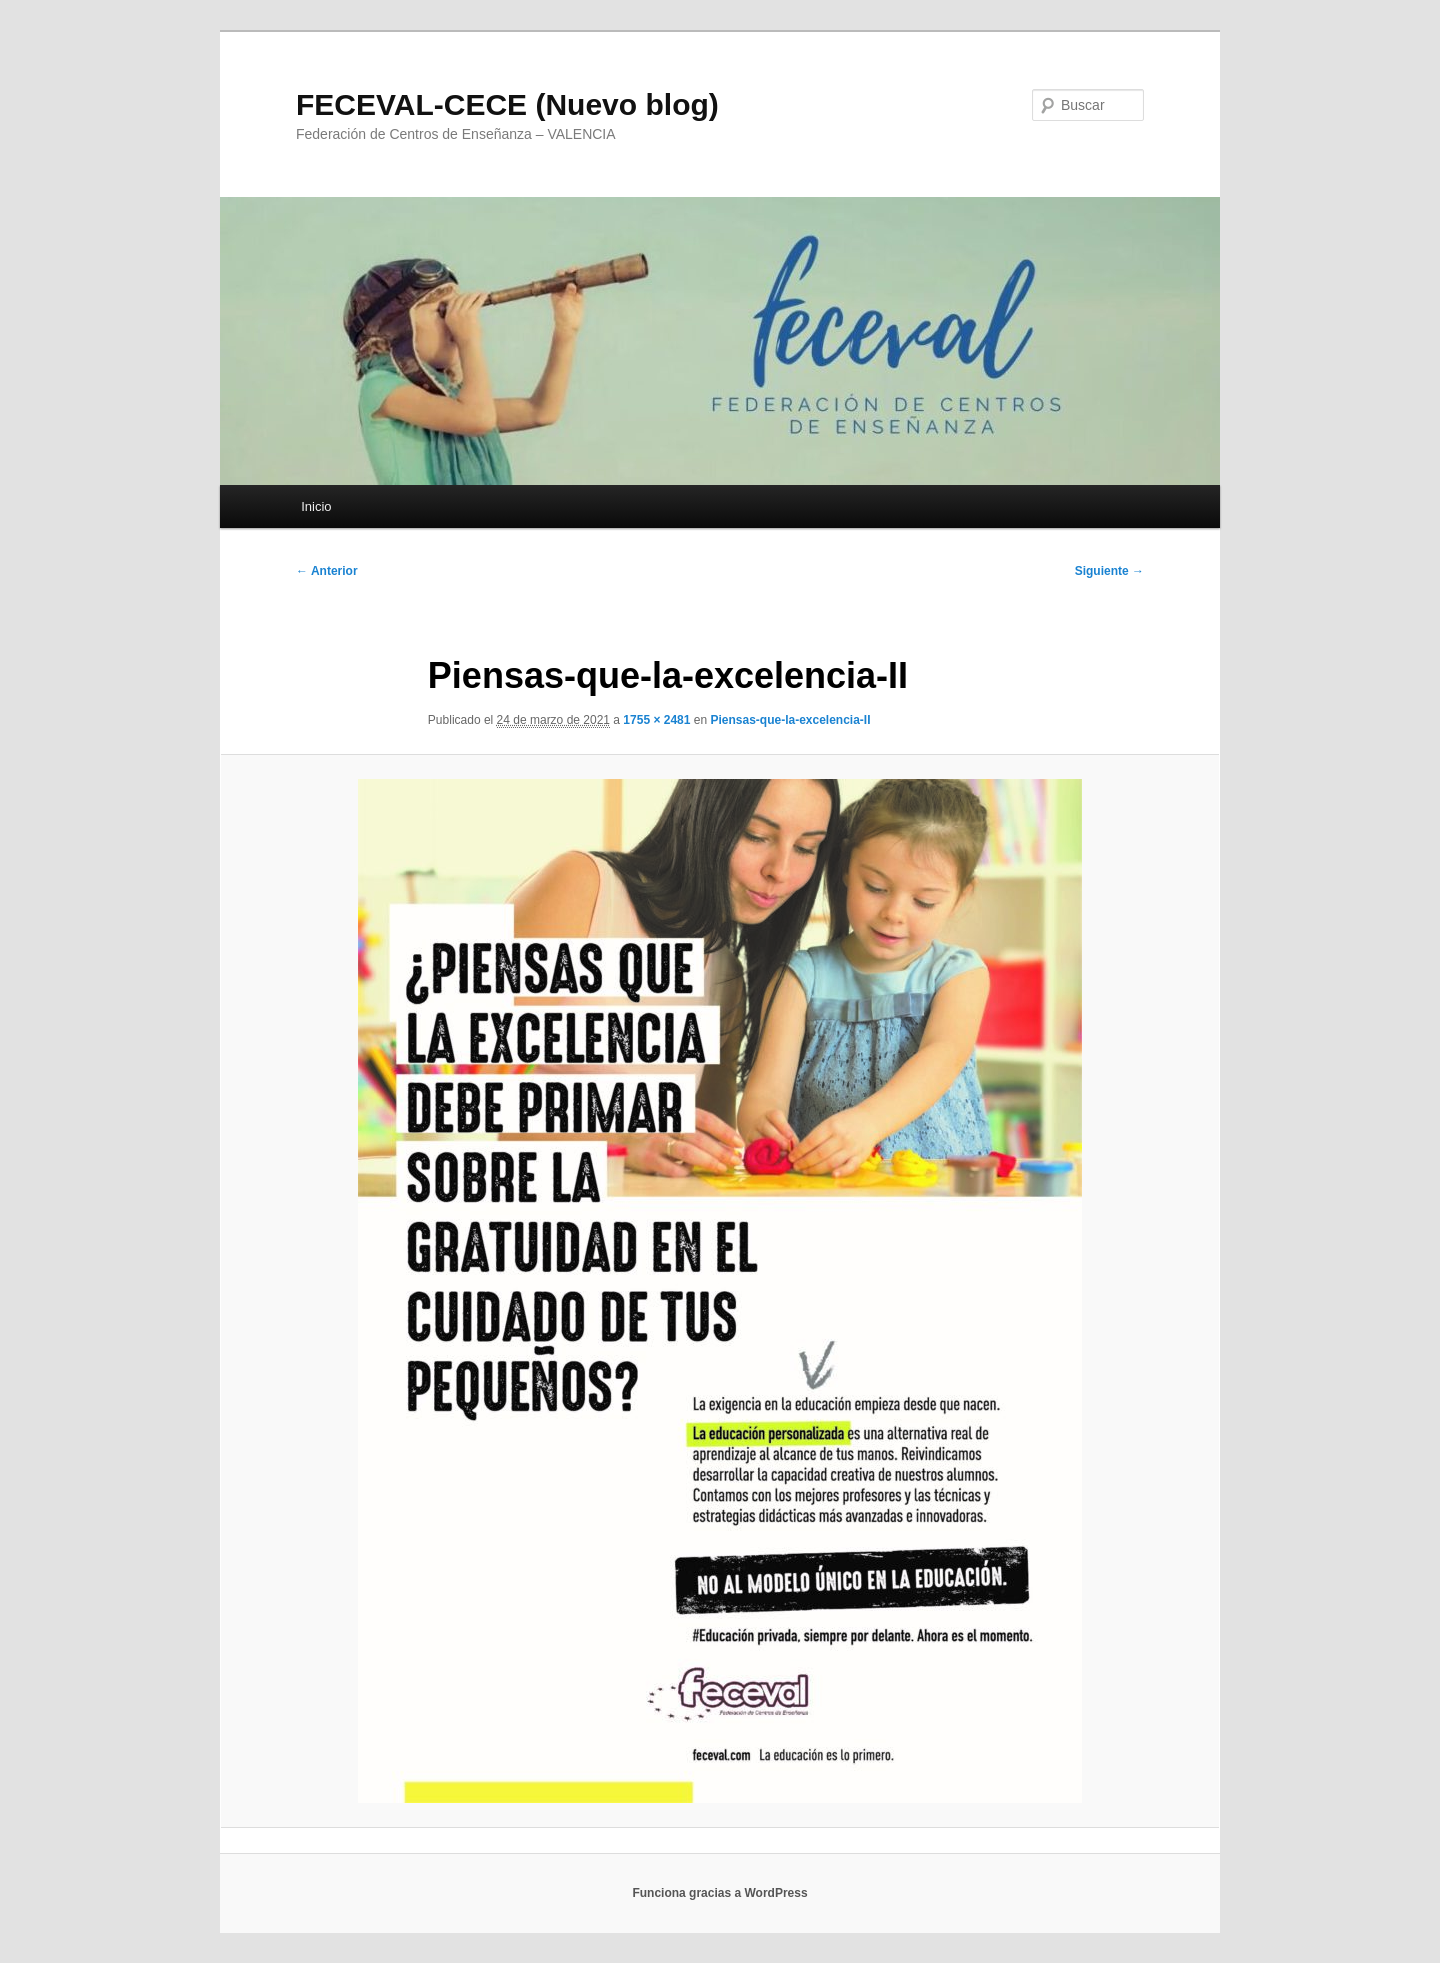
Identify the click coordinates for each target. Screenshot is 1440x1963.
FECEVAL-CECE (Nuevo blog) (507, 104)
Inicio (316, 506)
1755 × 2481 (656, 720)
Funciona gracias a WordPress (719, 1893)
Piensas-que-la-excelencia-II (790, 720)
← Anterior (327, 571)
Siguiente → (1109, 571)
